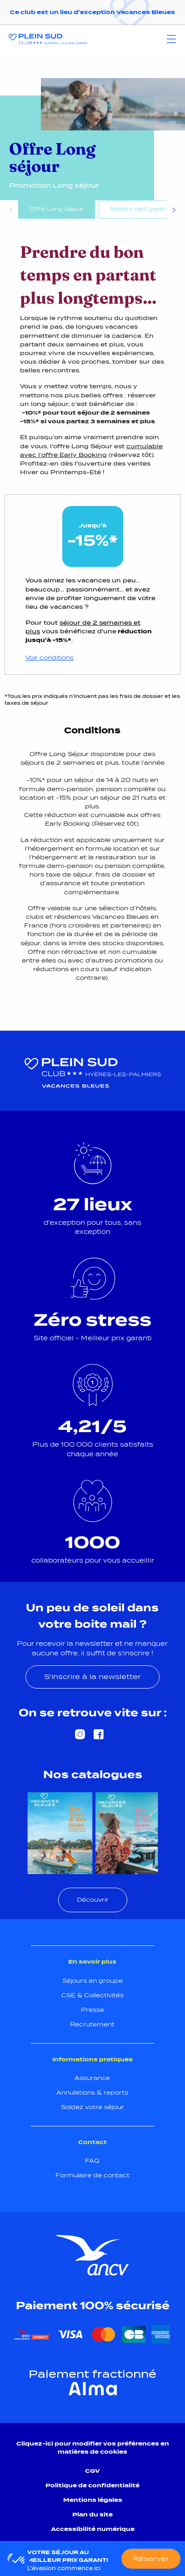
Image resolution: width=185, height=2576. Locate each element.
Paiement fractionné (92, 2374)
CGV (92, 2470)
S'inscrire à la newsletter (92, 1676)
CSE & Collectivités (92, 1995)
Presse (92, 2009)
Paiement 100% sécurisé (93, 2305)
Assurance (92, 2078)
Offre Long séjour (57, 209)
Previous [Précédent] (11, 211)
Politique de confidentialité (92, 2485)
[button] (19, 2560)
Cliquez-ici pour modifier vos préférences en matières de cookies (92, 2447)
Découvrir (93, 1899)
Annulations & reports (92, 2092)
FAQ (92, 2160)
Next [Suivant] (173, 211)
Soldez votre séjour (92, 2107)
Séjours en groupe (92, 1980)
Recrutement (92, 2024)
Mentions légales (92, 2499)
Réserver (151, 2558)
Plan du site (92, 2514)
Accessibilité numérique (93, 2529)
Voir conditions (49, 657)
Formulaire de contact (92, 2175)
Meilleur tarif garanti (140, 209)
